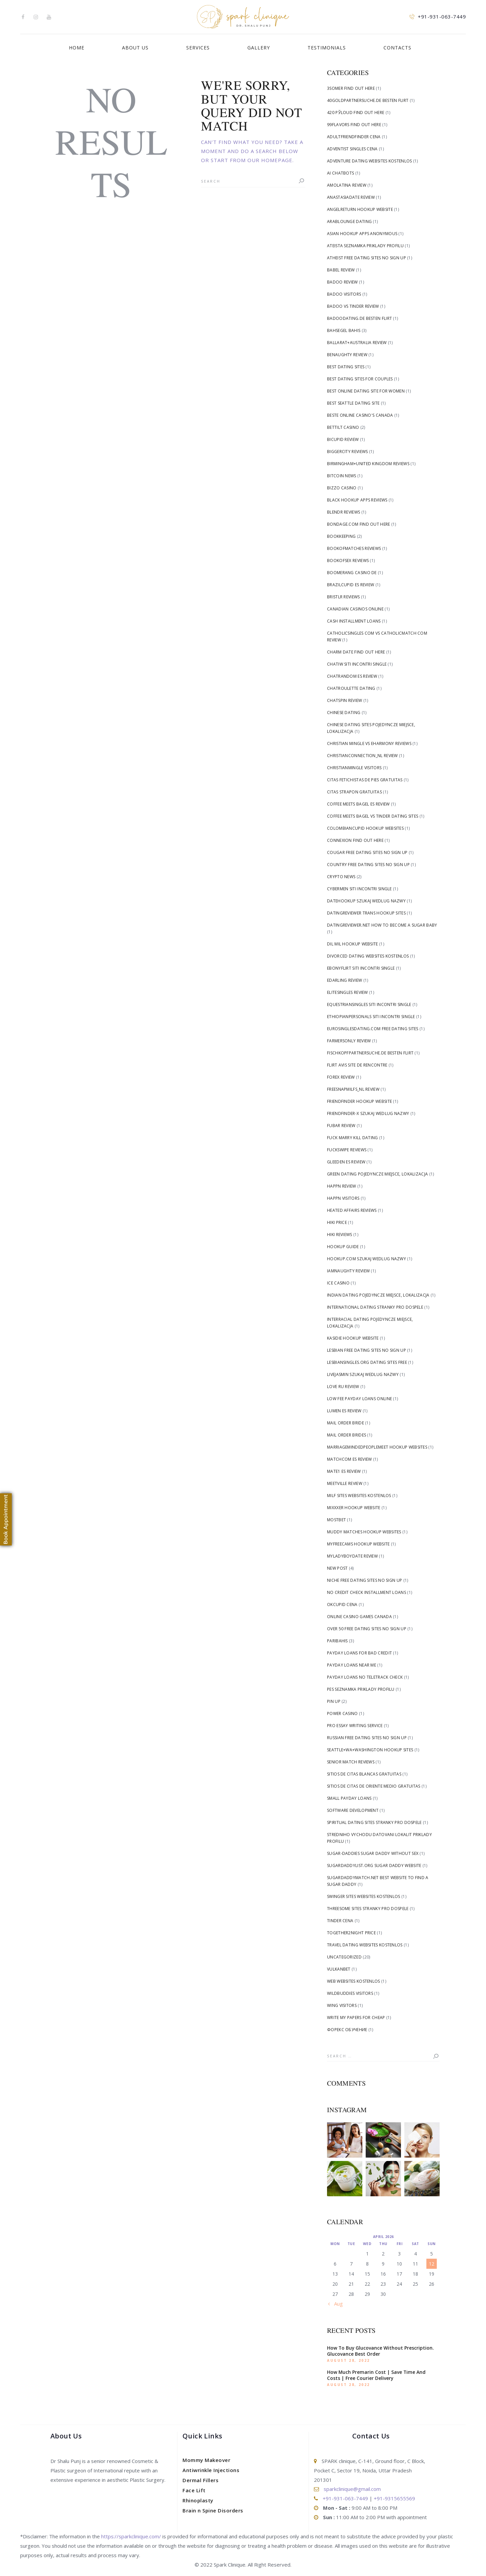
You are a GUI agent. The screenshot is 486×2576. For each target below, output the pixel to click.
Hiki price (337, 1222)
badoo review (342, 282)
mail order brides (346, 1435)
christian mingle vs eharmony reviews (369, 743)
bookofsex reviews (348, 560)
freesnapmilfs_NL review (353, 1089)
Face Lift (194, 2490)
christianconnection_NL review (362, 755)
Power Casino (342, 1713)
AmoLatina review (346, 185)
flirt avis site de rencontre (357, 1065)
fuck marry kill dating (352, 1138)
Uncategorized (344, 1957)
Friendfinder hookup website (359, 1101)
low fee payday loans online (359, 1399)
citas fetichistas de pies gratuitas (365, 780)
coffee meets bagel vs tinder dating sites (372, 816)
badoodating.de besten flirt (359, 318)
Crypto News (341, 877)
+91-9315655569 (394, 2498)
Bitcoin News (341, 476)
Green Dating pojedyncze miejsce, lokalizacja (377, 1174)
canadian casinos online (355, 609)
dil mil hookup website (352, 944)
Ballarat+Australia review (357, 342)
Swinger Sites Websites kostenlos (363, 1896)
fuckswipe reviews (346, 1150)
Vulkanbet (339, 1969)
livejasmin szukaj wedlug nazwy (363, 1374)
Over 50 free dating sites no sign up (366, 1629)
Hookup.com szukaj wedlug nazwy (366, 1259)
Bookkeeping (341, 536)
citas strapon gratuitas (354, 792)
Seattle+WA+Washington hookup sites (370, 1750)
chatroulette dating (351, 688)
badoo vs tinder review (353, 306)
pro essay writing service (355, 1725)
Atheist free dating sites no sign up (366, 258)
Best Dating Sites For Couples (360, 379)
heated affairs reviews (352, 1210)
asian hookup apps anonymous (362, 233)
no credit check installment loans (366, 1592)
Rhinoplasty (198, 2500)
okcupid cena (342, 1604)
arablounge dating (349, 221)
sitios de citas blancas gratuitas (364, 1774)
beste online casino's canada (360, 415)
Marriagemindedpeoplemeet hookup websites (377, 1447)
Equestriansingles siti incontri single (369, 1004)
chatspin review (344, 700)
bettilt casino (343, 427)
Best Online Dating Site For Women (366, 391)
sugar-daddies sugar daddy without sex (372, 1853)
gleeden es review (346, 1162)
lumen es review (344, 1411)
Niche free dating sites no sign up (364, 1580)
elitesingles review (347, 992)
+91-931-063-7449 (345, 2498)
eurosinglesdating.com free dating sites (372, 1029)
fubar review (341, 1125)
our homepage (269, 160)
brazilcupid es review (350, 585)
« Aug (336, 2303)
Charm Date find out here (356, 652)
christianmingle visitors (354, 768)
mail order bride (345, 1423)
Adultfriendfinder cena (354, 137)
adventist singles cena (352, 149)
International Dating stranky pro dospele (375, 1307)
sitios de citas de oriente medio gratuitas (373, 1786)
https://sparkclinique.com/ (131, 2536)
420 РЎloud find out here (355, 112)
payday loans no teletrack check (365, 1677)
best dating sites (345, 367)
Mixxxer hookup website (353, 1507)
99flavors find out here (354, 124)
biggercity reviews (347, 451)
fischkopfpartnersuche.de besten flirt (370, 1053)
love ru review (343, 1386)
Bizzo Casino (342, 488)
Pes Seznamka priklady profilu (361, 1689)
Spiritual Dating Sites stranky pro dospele (374, 1822)
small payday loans (349, 1798)
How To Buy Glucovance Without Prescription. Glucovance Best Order (380, 2351)
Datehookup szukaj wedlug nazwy (366, 901)
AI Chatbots (340, 173)
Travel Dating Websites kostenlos (365, 1945)
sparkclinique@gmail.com (352, 2489)
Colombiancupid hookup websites (365, 828)
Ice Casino (338, 1283)
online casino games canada (359, 1616)
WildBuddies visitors (350, 1993)
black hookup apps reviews (357, 500)
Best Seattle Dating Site (353, 403)
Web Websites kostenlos (353, 1981)
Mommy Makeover (206, 2460)
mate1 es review (344, 1471)
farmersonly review (349, 1041)
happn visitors (343, 1198)
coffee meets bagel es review (358, 804)
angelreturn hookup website (360, 209)
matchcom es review (349, 1459)
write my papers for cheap (356, 2017)
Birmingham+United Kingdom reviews (368, 463)
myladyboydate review (352, 1556)
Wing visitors (342, 2005)
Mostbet (336, 1520)
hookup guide (343, 1246)
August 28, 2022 (348, 2360)
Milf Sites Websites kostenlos (359, 1495)
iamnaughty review (348, 1271)
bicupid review (343, 439)
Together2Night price (351, 1933)
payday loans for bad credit (359, 1653)
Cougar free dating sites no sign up (367, 852)
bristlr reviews (343, 597)
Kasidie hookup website (353, 1338)
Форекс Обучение (347, 2029)
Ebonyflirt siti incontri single (361, 968)
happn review (341, 1186)
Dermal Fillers (200, 2480)
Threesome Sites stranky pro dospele (368, 1908)
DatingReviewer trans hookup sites (366, 913)
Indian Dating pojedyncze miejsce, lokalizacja (378, 1295)
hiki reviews (339, 1234)
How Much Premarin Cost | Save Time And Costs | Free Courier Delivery (376, 2375)
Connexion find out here (355, 840)
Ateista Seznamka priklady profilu (365, 246)
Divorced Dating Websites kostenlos (368, 956)
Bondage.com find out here (358, 524)
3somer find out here (351, 88)
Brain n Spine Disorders (213, 2510)
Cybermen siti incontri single (359, 889)
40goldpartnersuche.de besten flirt (367, 100)
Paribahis (337, 1641)
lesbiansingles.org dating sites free (367, 1362)
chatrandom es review (352, 676)
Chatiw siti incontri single (357, 664)
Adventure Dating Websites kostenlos (369, 161)
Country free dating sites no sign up (368, 864)
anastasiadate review (351, 197)
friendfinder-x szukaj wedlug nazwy (368, 1113)
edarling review (344, 980)
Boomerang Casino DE (352, 572)
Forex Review (341, 1077)
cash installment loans (354, 621)
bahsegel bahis (343, 330)
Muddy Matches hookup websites (364, 1532)
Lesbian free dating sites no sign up (366, 1350)
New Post (337, 1568)
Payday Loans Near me (351, 1665)
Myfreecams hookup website (358, 1544)
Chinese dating (343, 712)
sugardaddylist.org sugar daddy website (374, 1865)
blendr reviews (343, 512)
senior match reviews (350, 1762)
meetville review (344, 1483)
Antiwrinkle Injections (211, 2470)
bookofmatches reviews (354, 548)
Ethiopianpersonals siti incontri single (371, 1016)
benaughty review (347, 355)
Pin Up (333, 1701)
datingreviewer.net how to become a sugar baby (382, 925)
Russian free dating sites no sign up (367, 1738)
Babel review (341, 270)
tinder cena (340, 1921)
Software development (352, 1810)
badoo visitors (344, 294)
